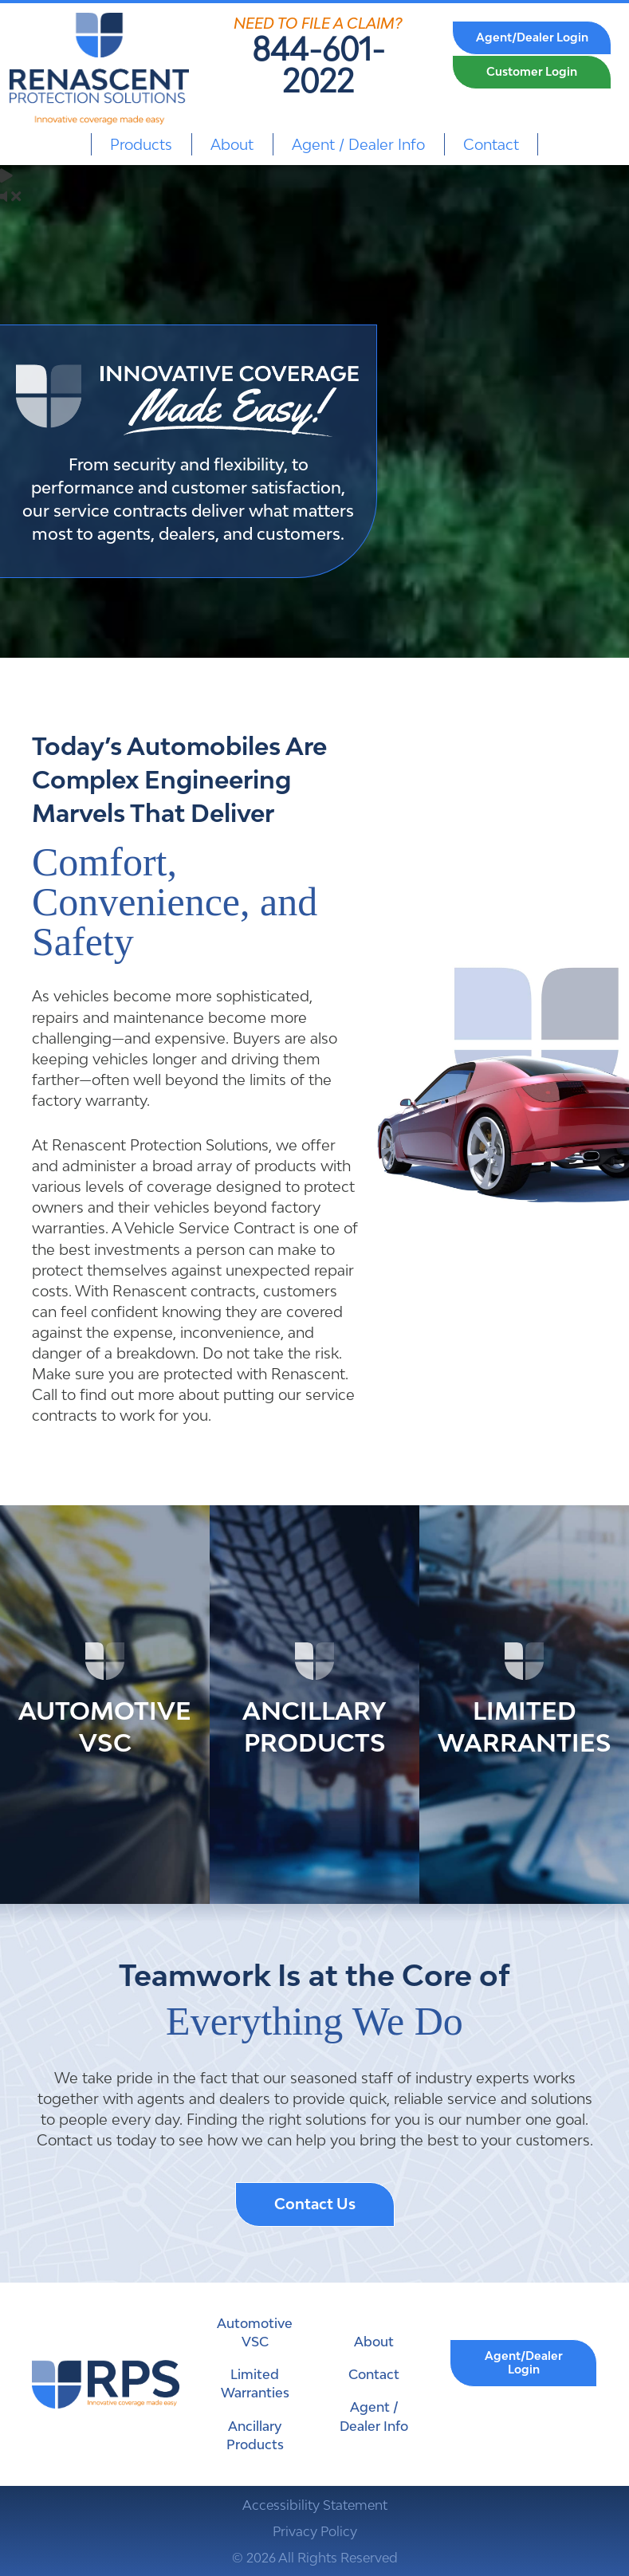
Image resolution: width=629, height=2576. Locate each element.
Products (141, 144)
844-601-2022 (318, 65)
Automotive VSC (255, 2332)
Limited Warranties (255, 2383)
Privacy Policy (315, 2531)
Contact (491, 144)
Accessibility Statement (314, 2505)
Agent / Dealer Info (358, 144)
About (232, 144)
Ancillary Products (255, 2435)
